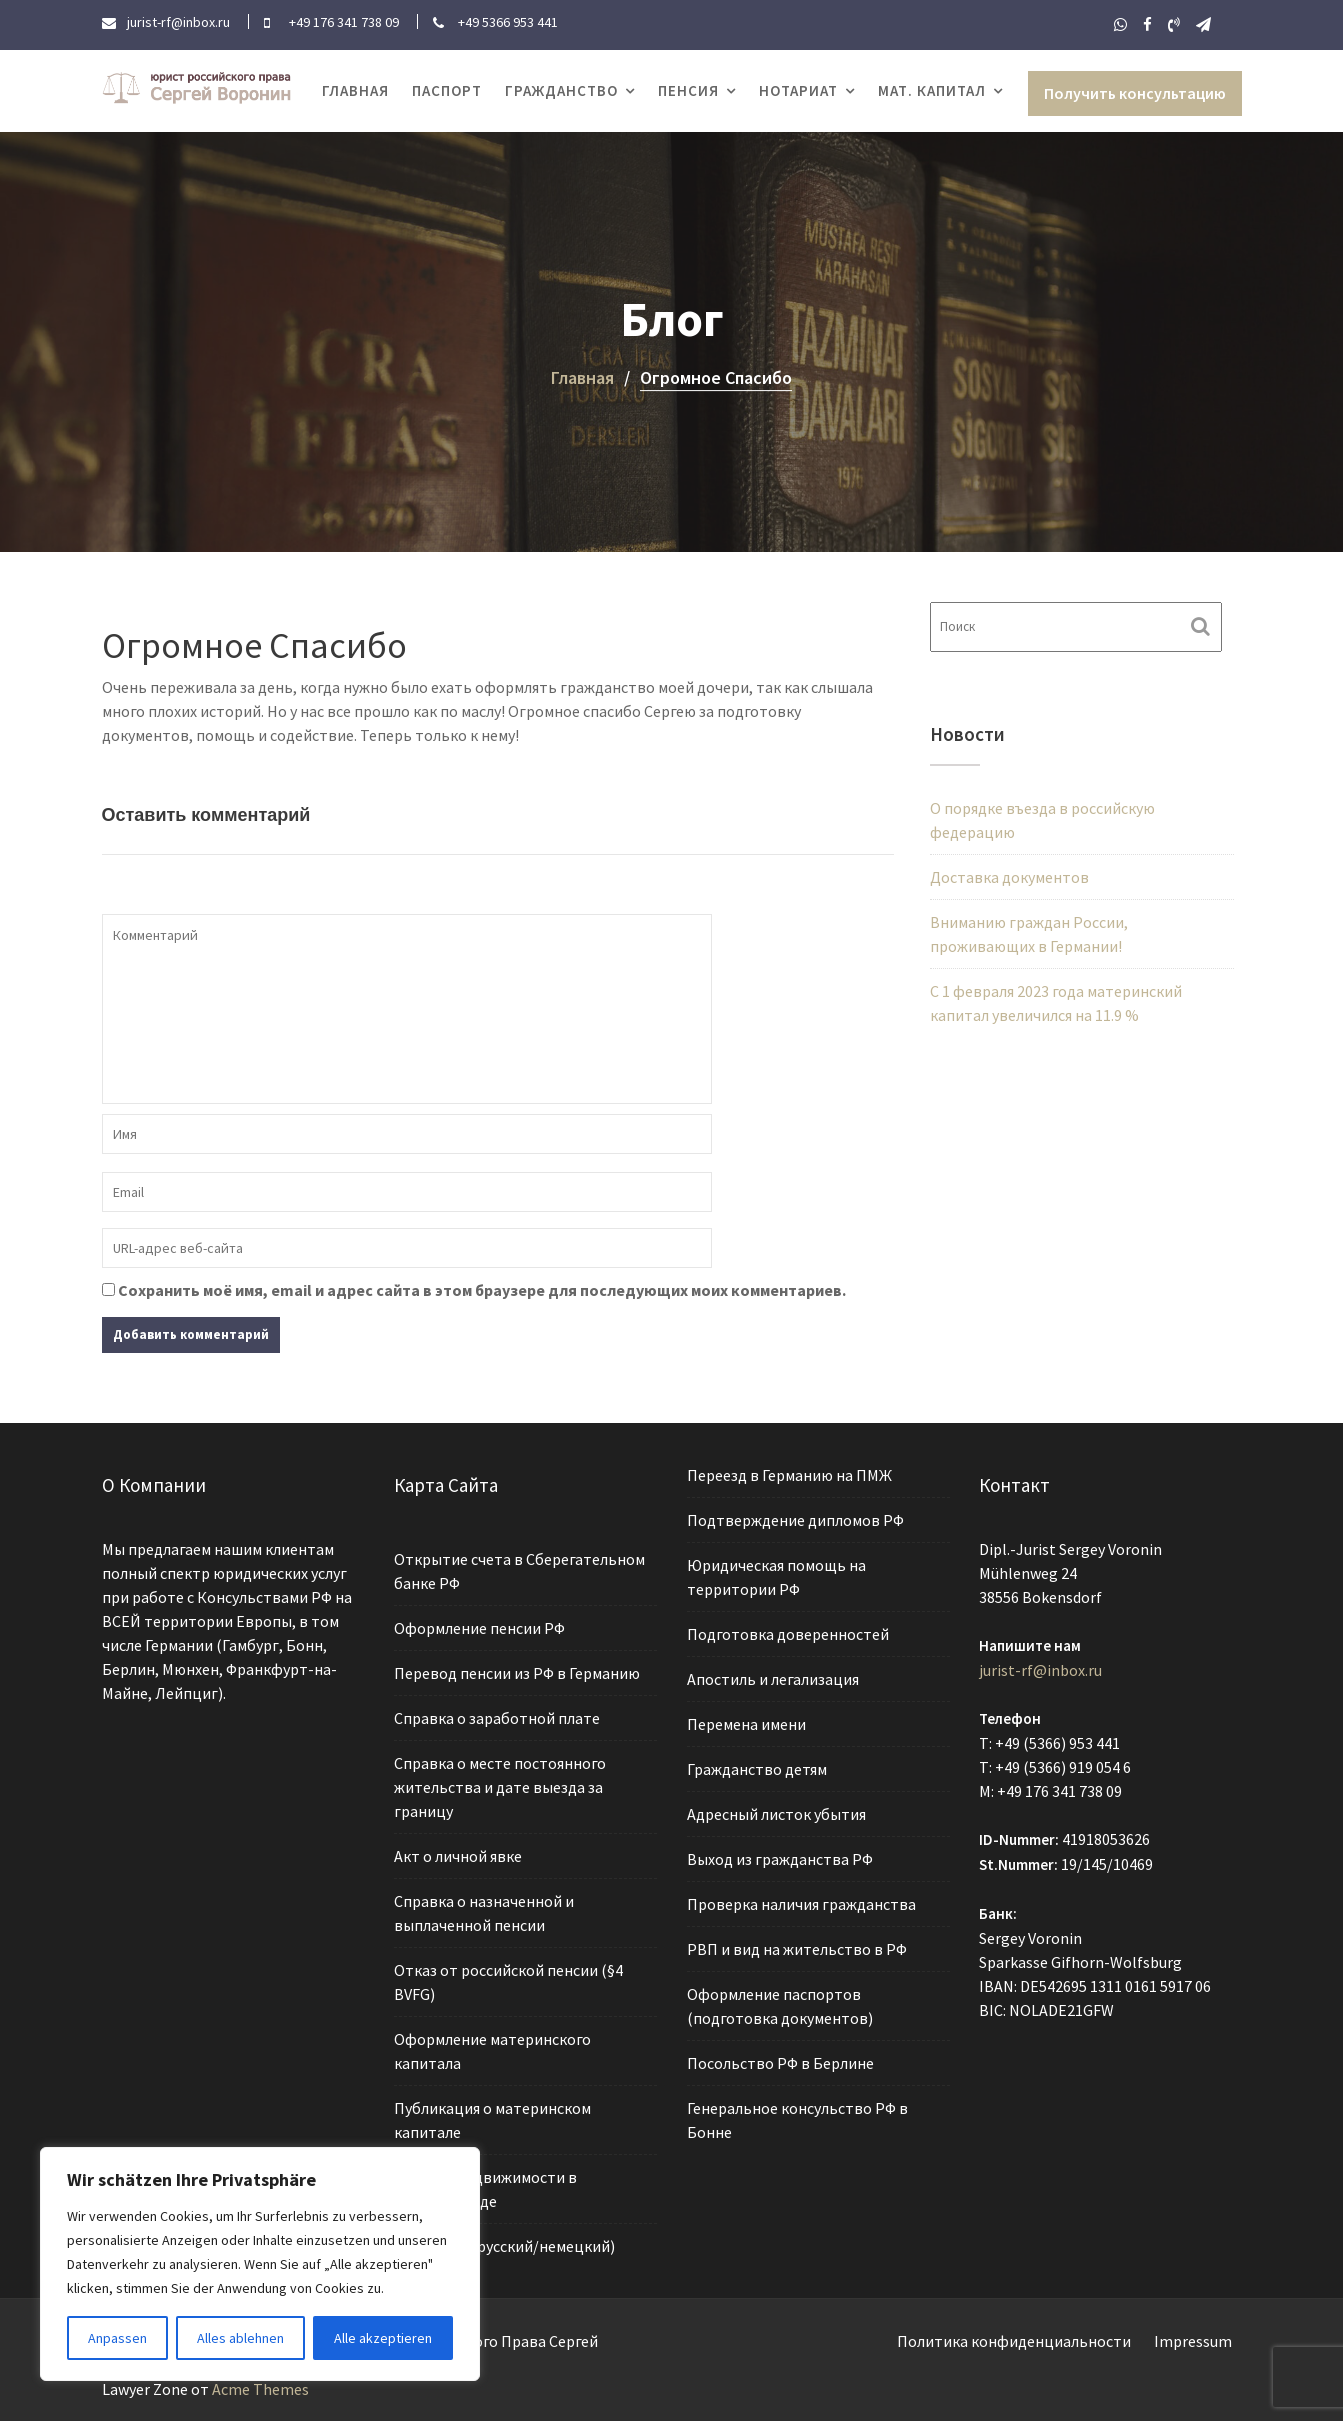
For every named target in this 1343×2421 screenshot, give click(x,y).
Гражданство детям (758, 1770)
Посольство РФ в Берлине (781, 2059)
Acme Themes (260, 2389)
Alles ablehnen (240, 2338)
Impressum (1193, 2341)
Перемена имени (747, 1726)
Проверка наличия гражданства (801, 1903)
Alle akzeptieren (383, 2338)
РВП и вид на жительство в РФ (797, 1947)
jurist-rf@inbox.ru (1041, 1672)
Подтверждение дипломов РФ (795, 1525)
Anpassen (117, 2338)
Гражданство (561, 90)
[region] (260, 2264)
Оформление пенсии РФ (480, 1632)
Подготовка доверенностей (788, 1637)
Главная (355, 90)
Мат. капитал (932, 90)
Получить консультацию (1135, 93)
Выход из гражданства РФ (780, 1859)
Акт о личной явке (459, 1857)
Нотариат (798, 90)
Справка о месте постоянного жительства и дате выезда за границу (500, 1788)
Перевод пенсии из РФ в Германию (517, 1677)
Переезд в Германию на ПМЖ (790, 1481)
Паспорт (447, 90)
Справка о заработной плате (497, 1721)
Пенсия (688, 90)
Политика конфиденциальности (1014, 2341)
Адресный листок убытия (777, 1814)
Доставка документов (1009, 877)
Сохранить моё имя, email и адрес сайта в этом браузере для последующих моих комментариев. (482, 1290)
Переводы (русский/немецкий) (504, 2240)
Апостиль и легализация (773, 1682)
